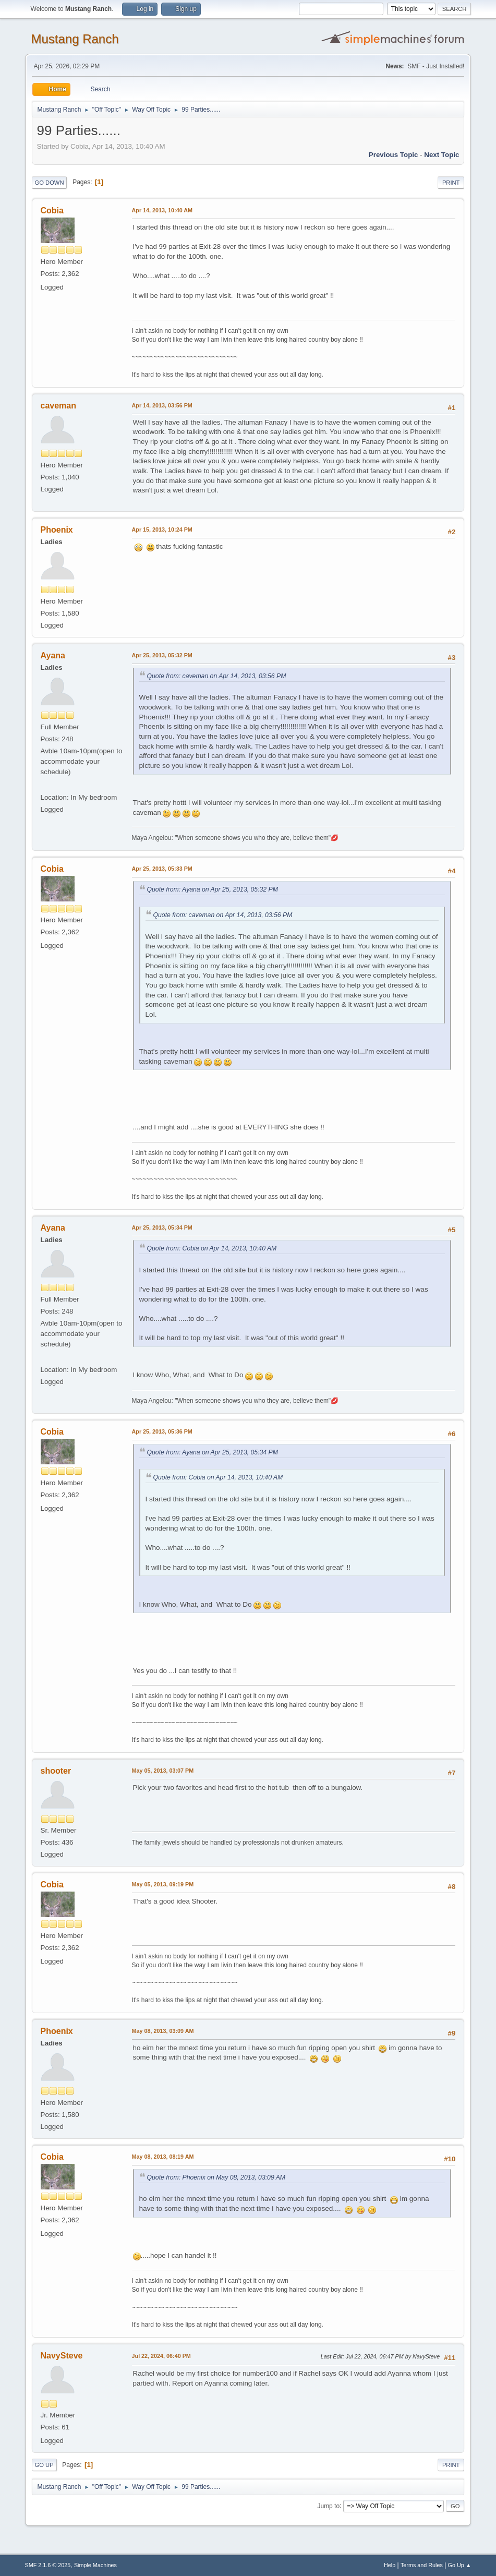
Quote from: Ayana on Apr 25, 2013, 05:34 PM (212, 1452)
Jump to (328, 2505)
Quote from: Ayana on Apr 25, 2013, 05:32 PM (212, 889)
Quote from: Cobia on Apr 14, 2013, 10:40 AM (212, 1248)
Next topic (441, 155)
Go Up (44, 2465)
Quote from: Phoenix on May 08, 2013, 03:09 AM (216, 2177)
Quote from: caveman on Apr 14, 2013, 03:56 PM (216, 676)
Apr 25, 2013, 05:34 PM (162, 1227)
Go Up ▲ (459, 2565)
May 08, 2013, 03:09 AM (163, 2031)
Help (389, 2565)
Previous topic (393, 155)
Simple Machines (95, 2565)
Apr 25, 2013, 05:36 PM (162, 1431)
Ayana (53, 655)
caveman (58, 405)
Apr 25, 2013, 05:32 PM (162, 655)
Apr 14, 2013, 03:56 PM (162, 405)
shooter (56, 1770)
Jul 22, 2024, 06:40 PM (161, 2356)
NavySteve (62, 2355)
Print (451, 182)
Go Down (49, 182)
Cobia (52, 210)
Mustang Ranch (75, 39)
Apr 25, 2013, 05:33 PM (162, 868)
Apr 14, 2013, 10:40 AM (162, 210)
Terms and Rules (422, 2565)
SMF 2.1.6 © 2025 (48, 2565)
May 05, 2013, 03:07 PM (163, 1770)
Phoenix (57, 529)
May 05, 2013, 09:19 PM (163, 1884)
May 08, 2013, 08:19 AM (163, 2156)
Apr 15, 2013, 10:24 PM (162, 529)
